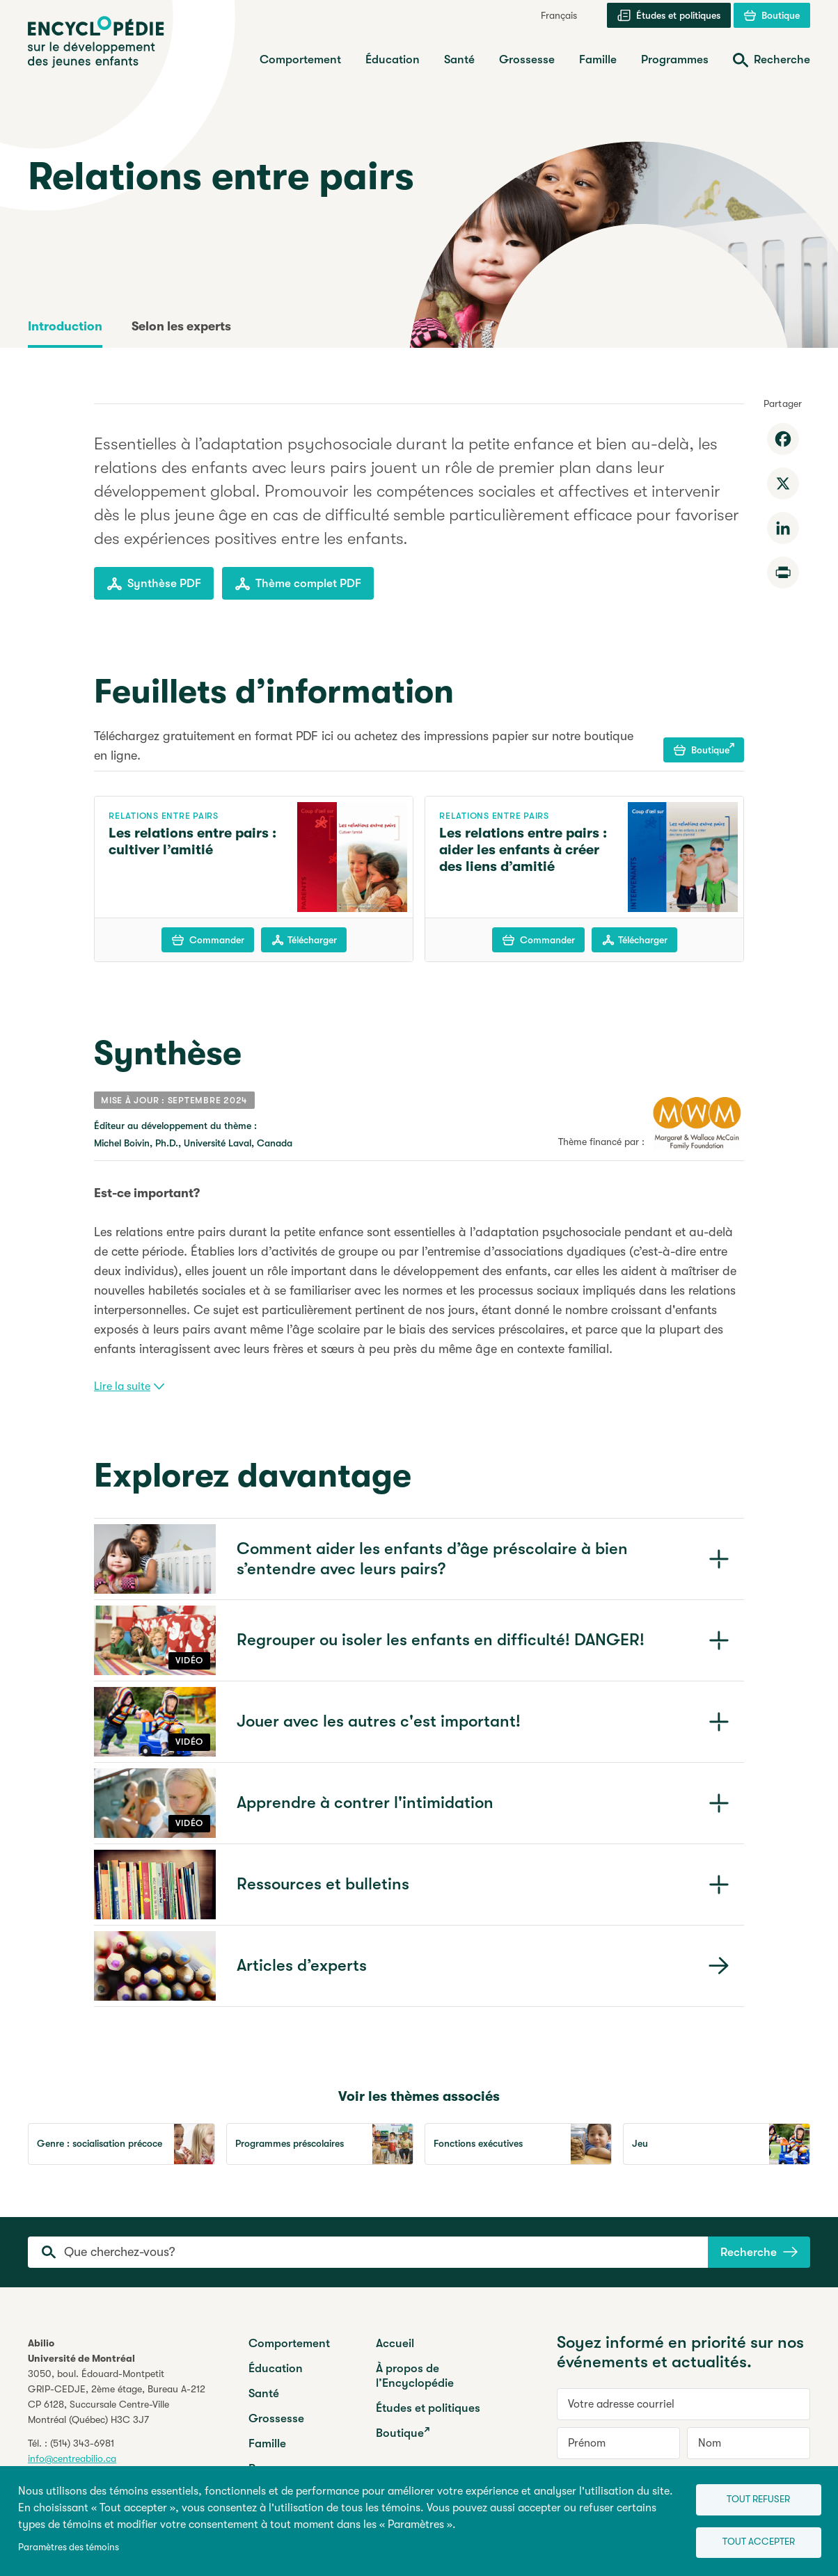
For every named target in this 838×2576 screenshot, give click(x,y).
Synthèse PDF (153, 584)
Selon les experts (181, 326)
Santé (263, 2393)
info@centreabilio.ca (72, 2458)
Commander (208, 939)
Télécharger (304, 940)
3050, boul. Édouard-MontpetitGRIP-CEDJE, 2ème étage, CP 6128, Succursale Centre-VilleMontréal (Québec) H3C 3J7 (116, 2396)
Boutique (704, 749)
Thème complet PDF (298, 584)
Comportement (289, 2343)
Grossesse (276, 2418)
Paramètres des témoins (68, 2546)
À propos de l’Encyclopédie (415, 2376)
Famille (267, 2443)
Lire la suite (129, 1386)
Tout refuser (751, 2496)
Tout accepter (752, 2541)
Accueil (395, 2343)
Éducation (275, 2368)
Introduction (65, 326)
